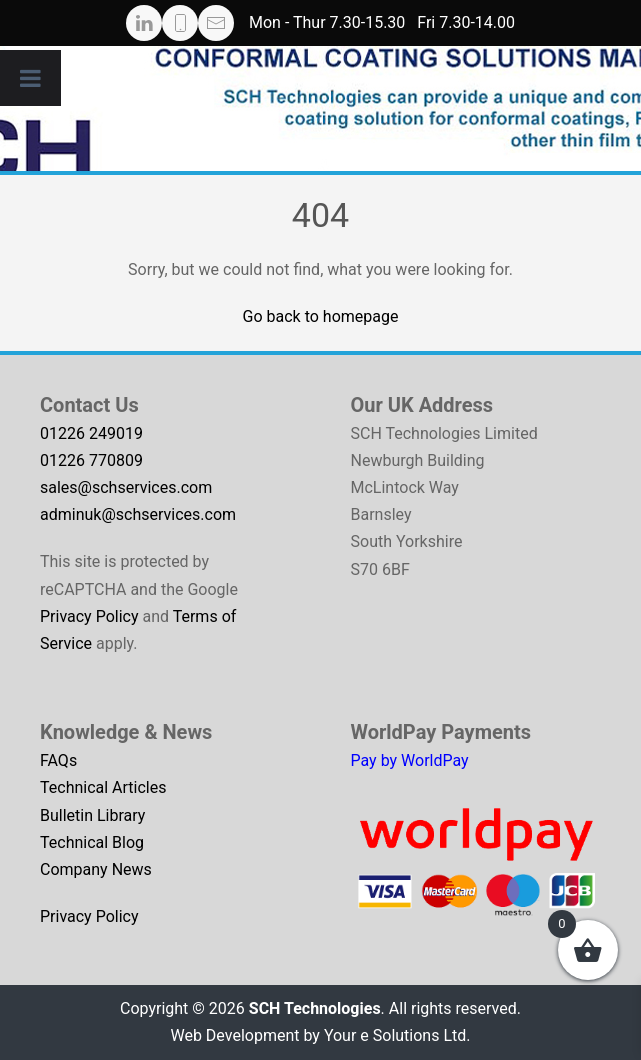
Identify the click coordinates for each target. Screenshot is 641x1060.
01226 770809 (91, 460)
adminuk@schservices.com (138, 514)
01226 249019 (91, 433)
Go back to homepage (321, 316)
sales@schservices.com (126, 487)
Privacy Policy (89, 616)
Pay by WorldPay (410, 760)
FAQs (58, 760)
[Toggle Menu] (30, 78)
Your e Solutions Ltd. (397, 1035)
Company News (96, 869)
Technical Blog (92, 842)
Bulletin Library (92, 815)
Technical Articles (103, 787)
